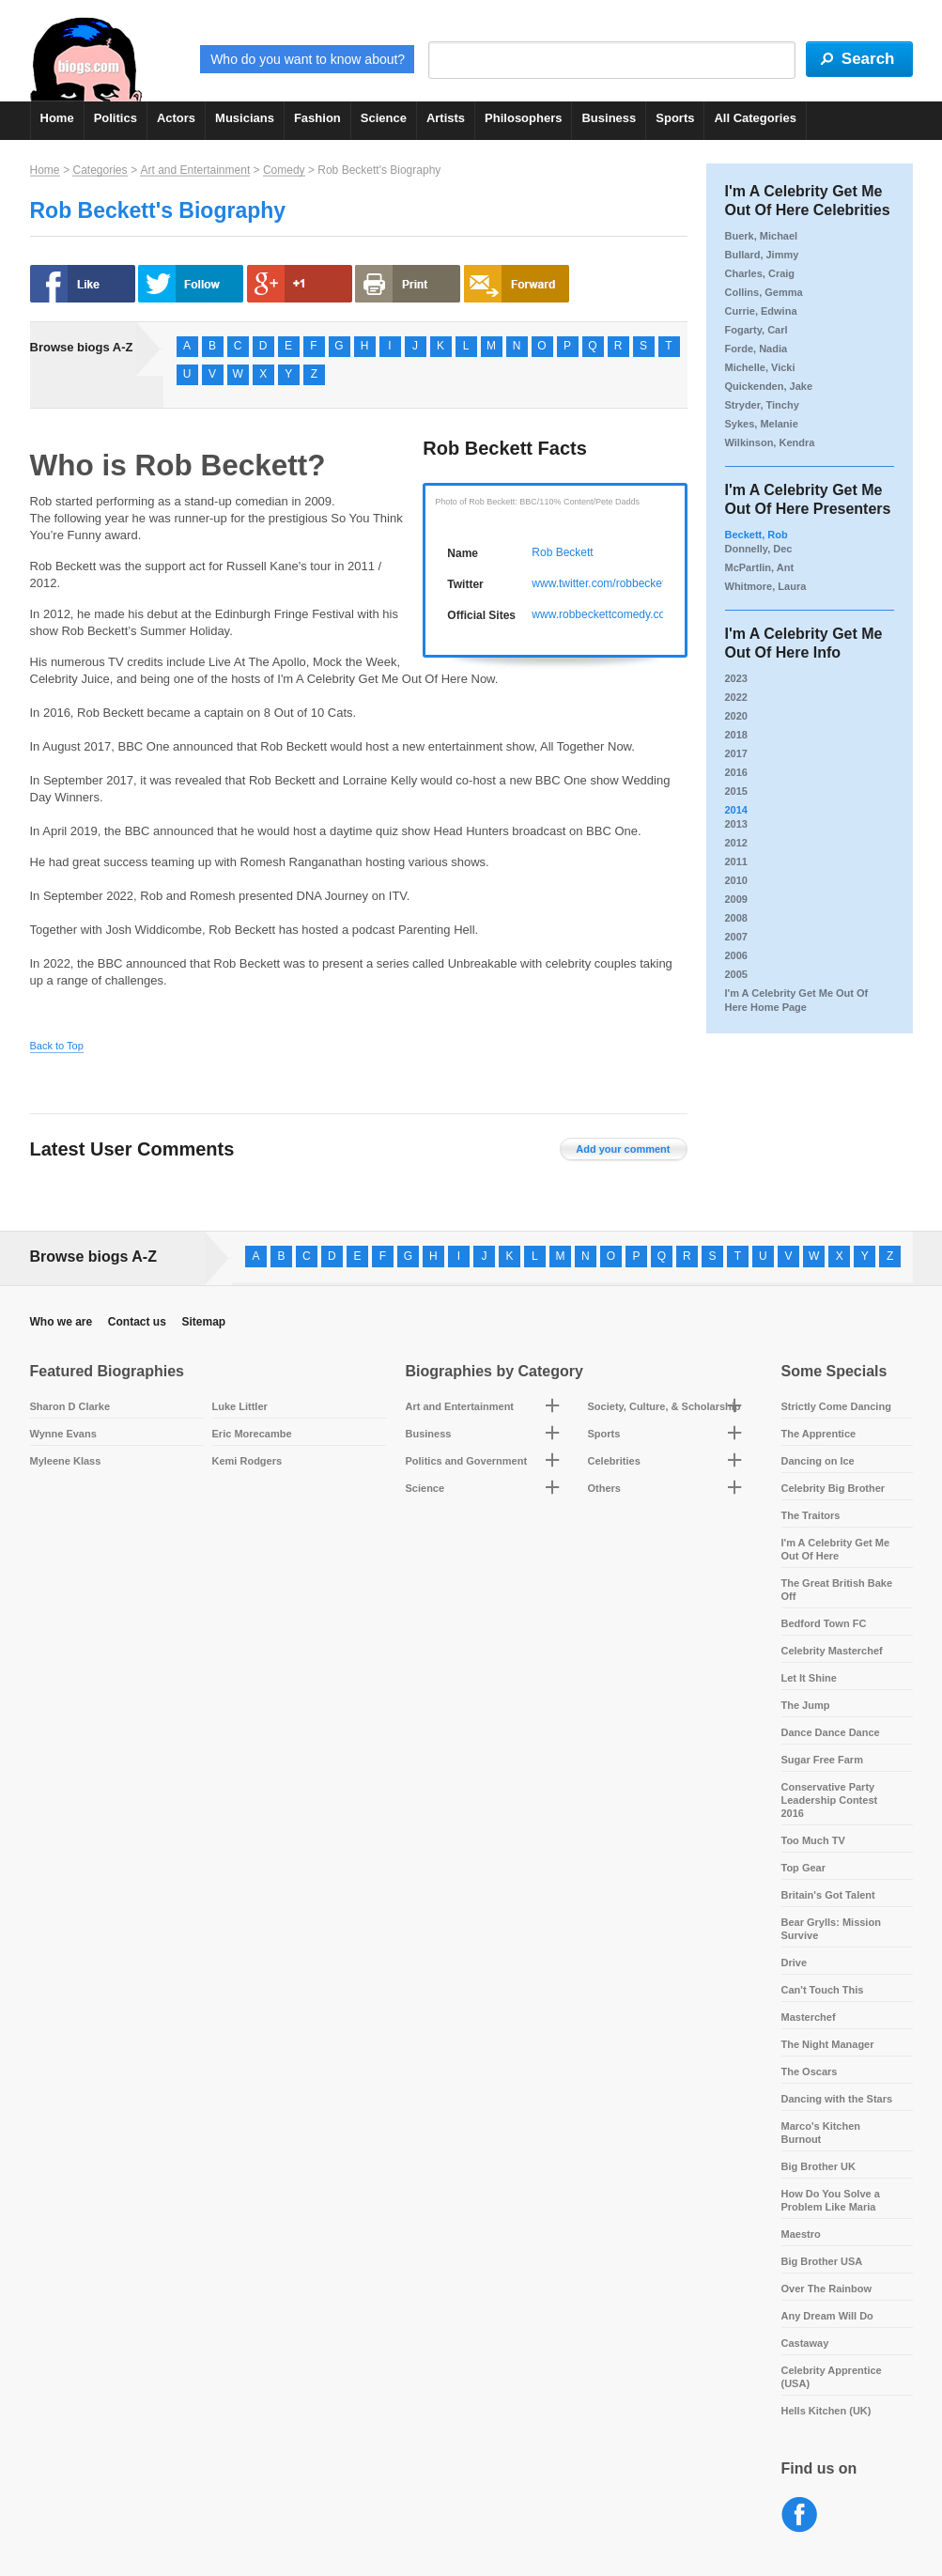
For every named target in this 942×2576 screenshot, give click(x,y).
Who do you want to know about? (307, 59)
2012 (736, 842)
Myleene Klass (65, 1460)
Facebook (799, 2515)
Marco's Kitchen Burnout (821, 2132)
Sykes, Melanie (761, 423)
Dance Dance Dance (830, 1732)
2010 (736, 880)
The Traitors (811, 1515)
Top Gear (803, 1867)
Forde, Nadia (756, 348)
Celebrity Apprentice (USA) (831, 2377)
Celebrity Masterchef (832, 1650)
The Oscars (809, 2071)
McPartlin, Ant (760, 567)
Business (608, 118)
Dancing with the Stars (837, 2098)
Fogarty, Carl (756, 329)
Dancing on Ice (818, 1460)
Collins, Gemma (764, 292)
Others (604, 1488)
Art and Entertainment (195, 170)
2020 (736, 716)
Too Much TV (813, 1840)
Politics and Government (467, 1460)
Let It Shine (809, 1678)
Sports (675, 118)
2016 (736, 772)
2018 (736, 734)
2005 (736, 974)
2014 (736, 809)
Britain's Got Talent (828, 1895)
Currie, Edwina (761, 311)
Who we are (61, 1321)
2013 (736, 824)
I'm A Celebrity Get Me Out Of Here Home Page (797, 1000)
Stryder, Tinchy (762, 405)
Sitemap (203, 1321)
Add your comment (623, 1149)
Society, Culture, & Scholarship (664, 1406)
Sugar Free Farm (822, 1759)
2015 (736, 791)
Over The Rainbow (827, 2288)
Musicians (244, 118)
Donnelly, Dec (759, 548)
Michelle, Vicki (760, 367)
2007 (736, 936)
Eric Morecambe (252, 1433)
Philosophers (523, 118)
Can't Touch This (822, 1989)
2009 (736, 899)
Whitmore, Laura (766, 586)
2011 (736, 861)
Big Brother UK (818, 2166)
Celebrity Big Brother (833, 1488)
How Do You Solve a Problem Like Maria (830, 2200)
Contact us (137, 1321)
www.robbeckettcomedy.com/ (604, 614)
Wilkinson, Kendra (770, 442)
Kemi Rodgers (247, 1460)
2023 (736, 678)
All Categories (754, 118)
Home (57, 118)
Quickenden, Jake (769, 386)
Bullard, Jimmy (762, 254)
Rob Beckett (562, 552)
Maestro (801, 2234)
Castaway (805, 2343)
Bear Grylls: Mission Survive (831, 1928)
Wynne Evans (63, 1433)
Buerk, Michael (761, 235)
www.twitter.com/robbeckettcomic (615, 583)
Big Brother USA (822, 2261)
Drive (794, 1962)
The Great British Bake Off (837, 1589)
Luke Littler (240, 1406)
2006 (736, 955)
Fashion (317, 118)
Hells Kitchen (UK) (826, 2410)
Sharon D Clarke (70, 1406)
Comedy (284, 170)
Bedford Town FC (824, 1623)
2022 (736, 697)
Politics (115, 118)
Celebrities (614, 1460)
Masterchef (808, 2017)
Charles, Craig (760, 273)
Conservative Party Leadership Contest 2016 (829, 1800)
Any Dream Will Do (827, 2315)
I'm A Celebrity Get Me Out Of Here (835, 1549)
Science (384, 118)
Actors (176, 118)
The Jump (805, 1705)
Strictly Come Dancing (836, 1406)
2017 (736, 753)
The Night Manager (827, 2044)
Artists (445, 118)
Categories (99, 170)
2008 (736, 917)
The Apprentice (819, 1433)
